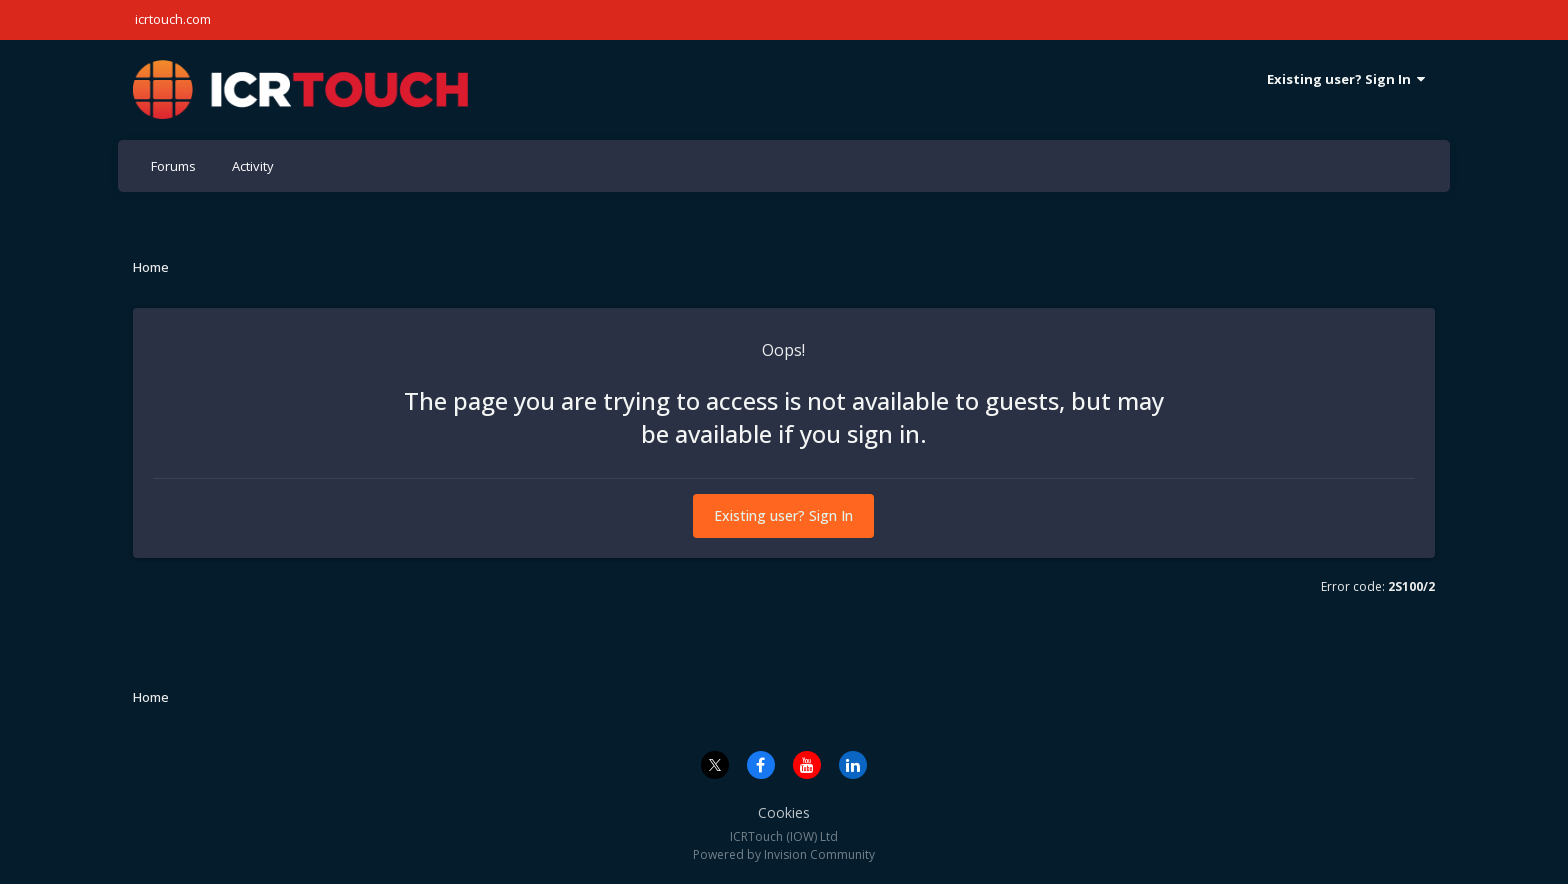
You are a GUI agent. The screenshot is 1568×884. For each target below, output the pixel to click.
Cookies (784, 812)
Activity (253, 166)
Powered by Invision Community (784, 854)
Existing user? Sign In (1346, 79)
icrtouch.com (173, 19)
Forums (173, 166)
